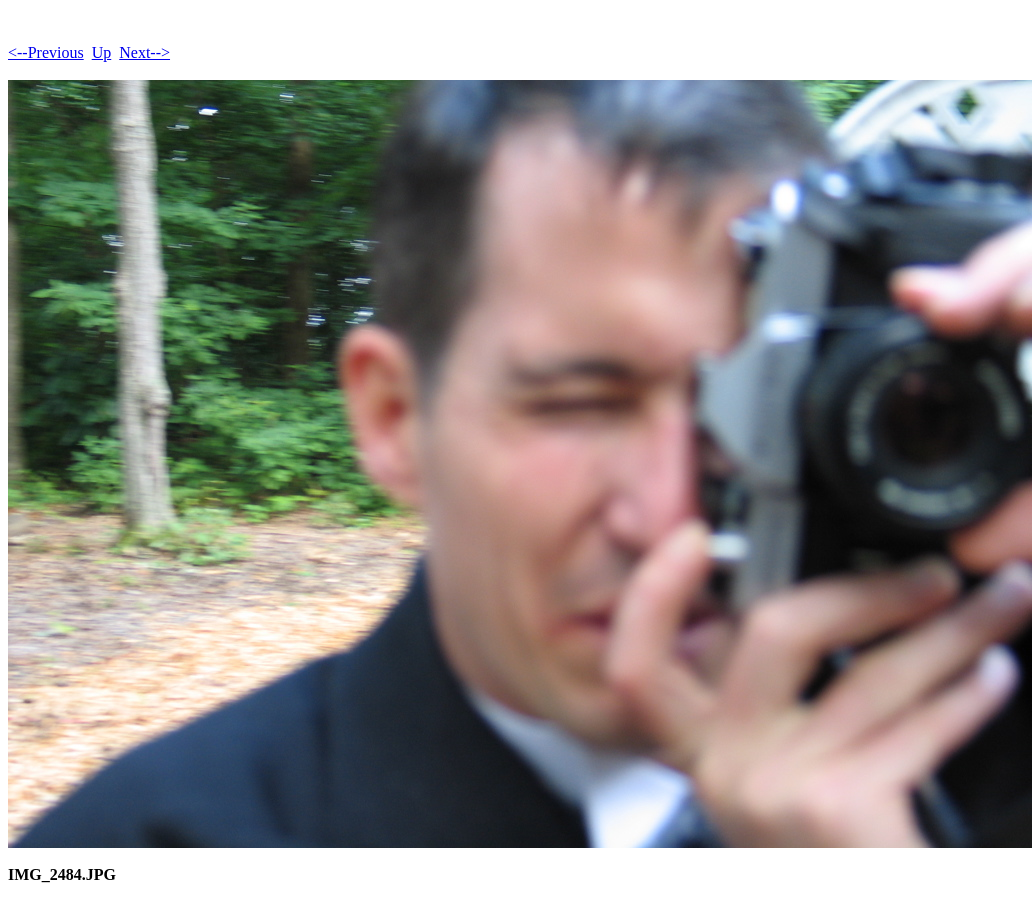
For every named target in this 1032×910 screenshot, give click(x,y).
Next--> (144, 52)
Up (102, 52)
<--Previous (46, 52)
